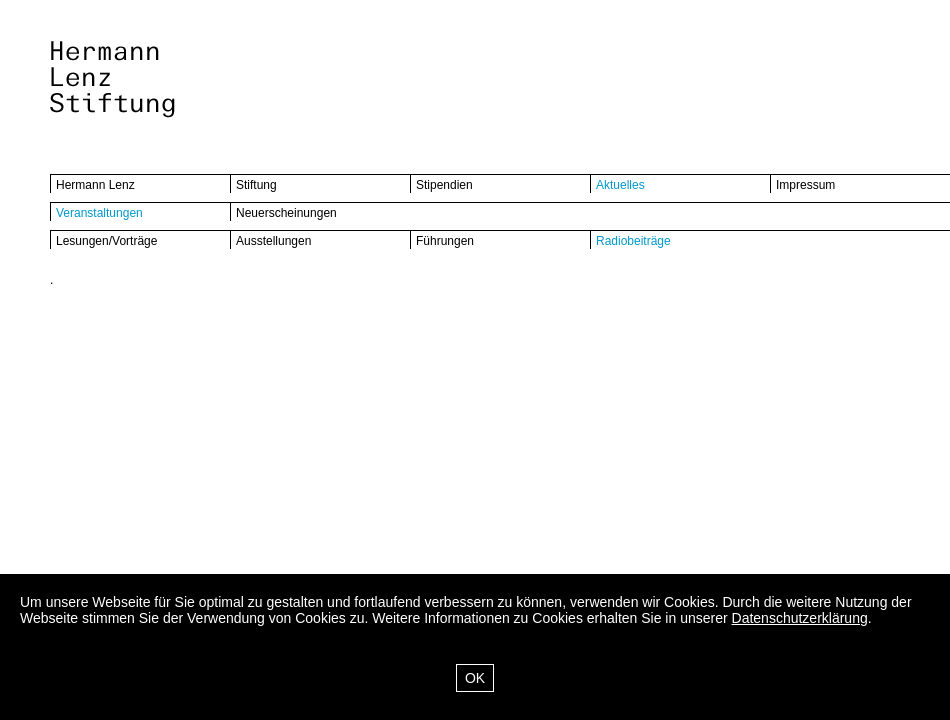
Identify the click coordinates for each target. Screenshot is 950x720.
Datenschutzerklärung (800, 618)
